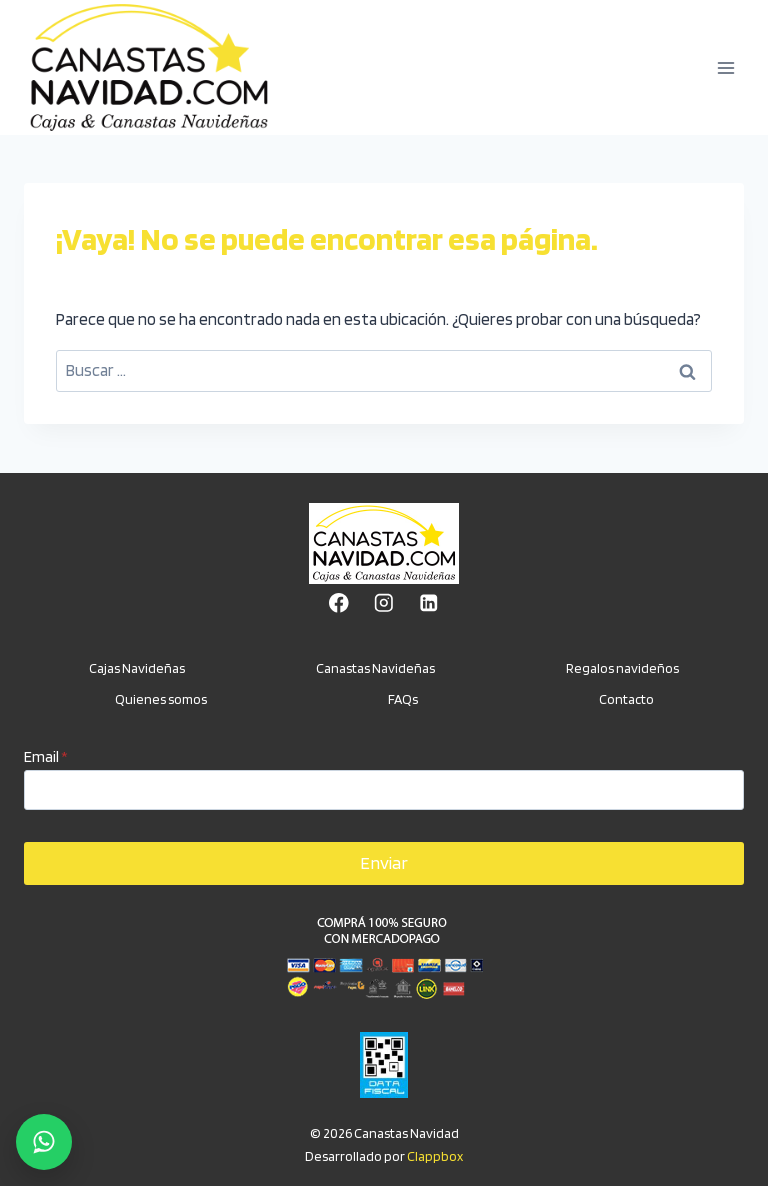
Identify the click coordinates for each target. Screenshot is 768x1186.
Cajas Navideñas (137, 668)
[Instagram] (383, 603)
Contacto (626, 699)
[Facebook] (338, 603)
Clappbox (435, 1156)
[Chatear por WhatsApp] (44, 1142)
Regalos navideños (622, 668)
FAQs (403, 699)
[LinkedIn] (428, 603)
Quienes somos (161, 699)
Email (46, 756)
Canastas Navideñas (375, 668)
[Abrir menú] (725, 67)
